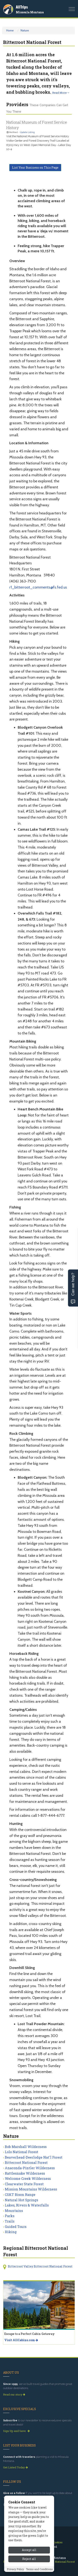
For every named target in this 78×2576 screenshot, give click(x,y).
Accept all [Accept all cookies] (29, 2550)
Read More (60, 93)
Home (10, 30)
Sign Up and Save (16, 2431)
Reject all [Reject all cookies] (29, 2559)
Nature (25, 30)
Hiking (11, 2232)
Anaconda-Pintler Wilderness (30, 2168)
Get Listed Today (15, 2467)
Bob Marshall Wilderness (26, 2146)
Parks (9, 2216)
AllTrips (22, 7)
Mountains (14, 2210)
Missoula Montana (30, 12)
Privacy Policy (15, 2569)
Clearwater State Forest (24, 2184)
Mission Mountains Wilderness (31, 2189)
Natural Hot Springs (21, 2200)
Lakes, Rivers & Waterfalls (27, 2205)
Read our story (14, 2394)
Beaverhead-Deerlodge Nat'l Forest (33, 2157)
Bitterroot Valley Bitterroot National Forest (40, 2266)
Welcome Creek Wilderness (28, 2178)
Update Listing (27, 132)
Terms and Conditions (39, 2569)
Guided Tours (15, 2226)
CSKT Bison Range (20, 2194)
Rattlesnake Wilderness (25, 2173)
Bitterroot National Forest (26, 2162)
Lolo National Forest (21, 2152)
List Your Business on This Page (35, 167)
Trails (9, 2221)
